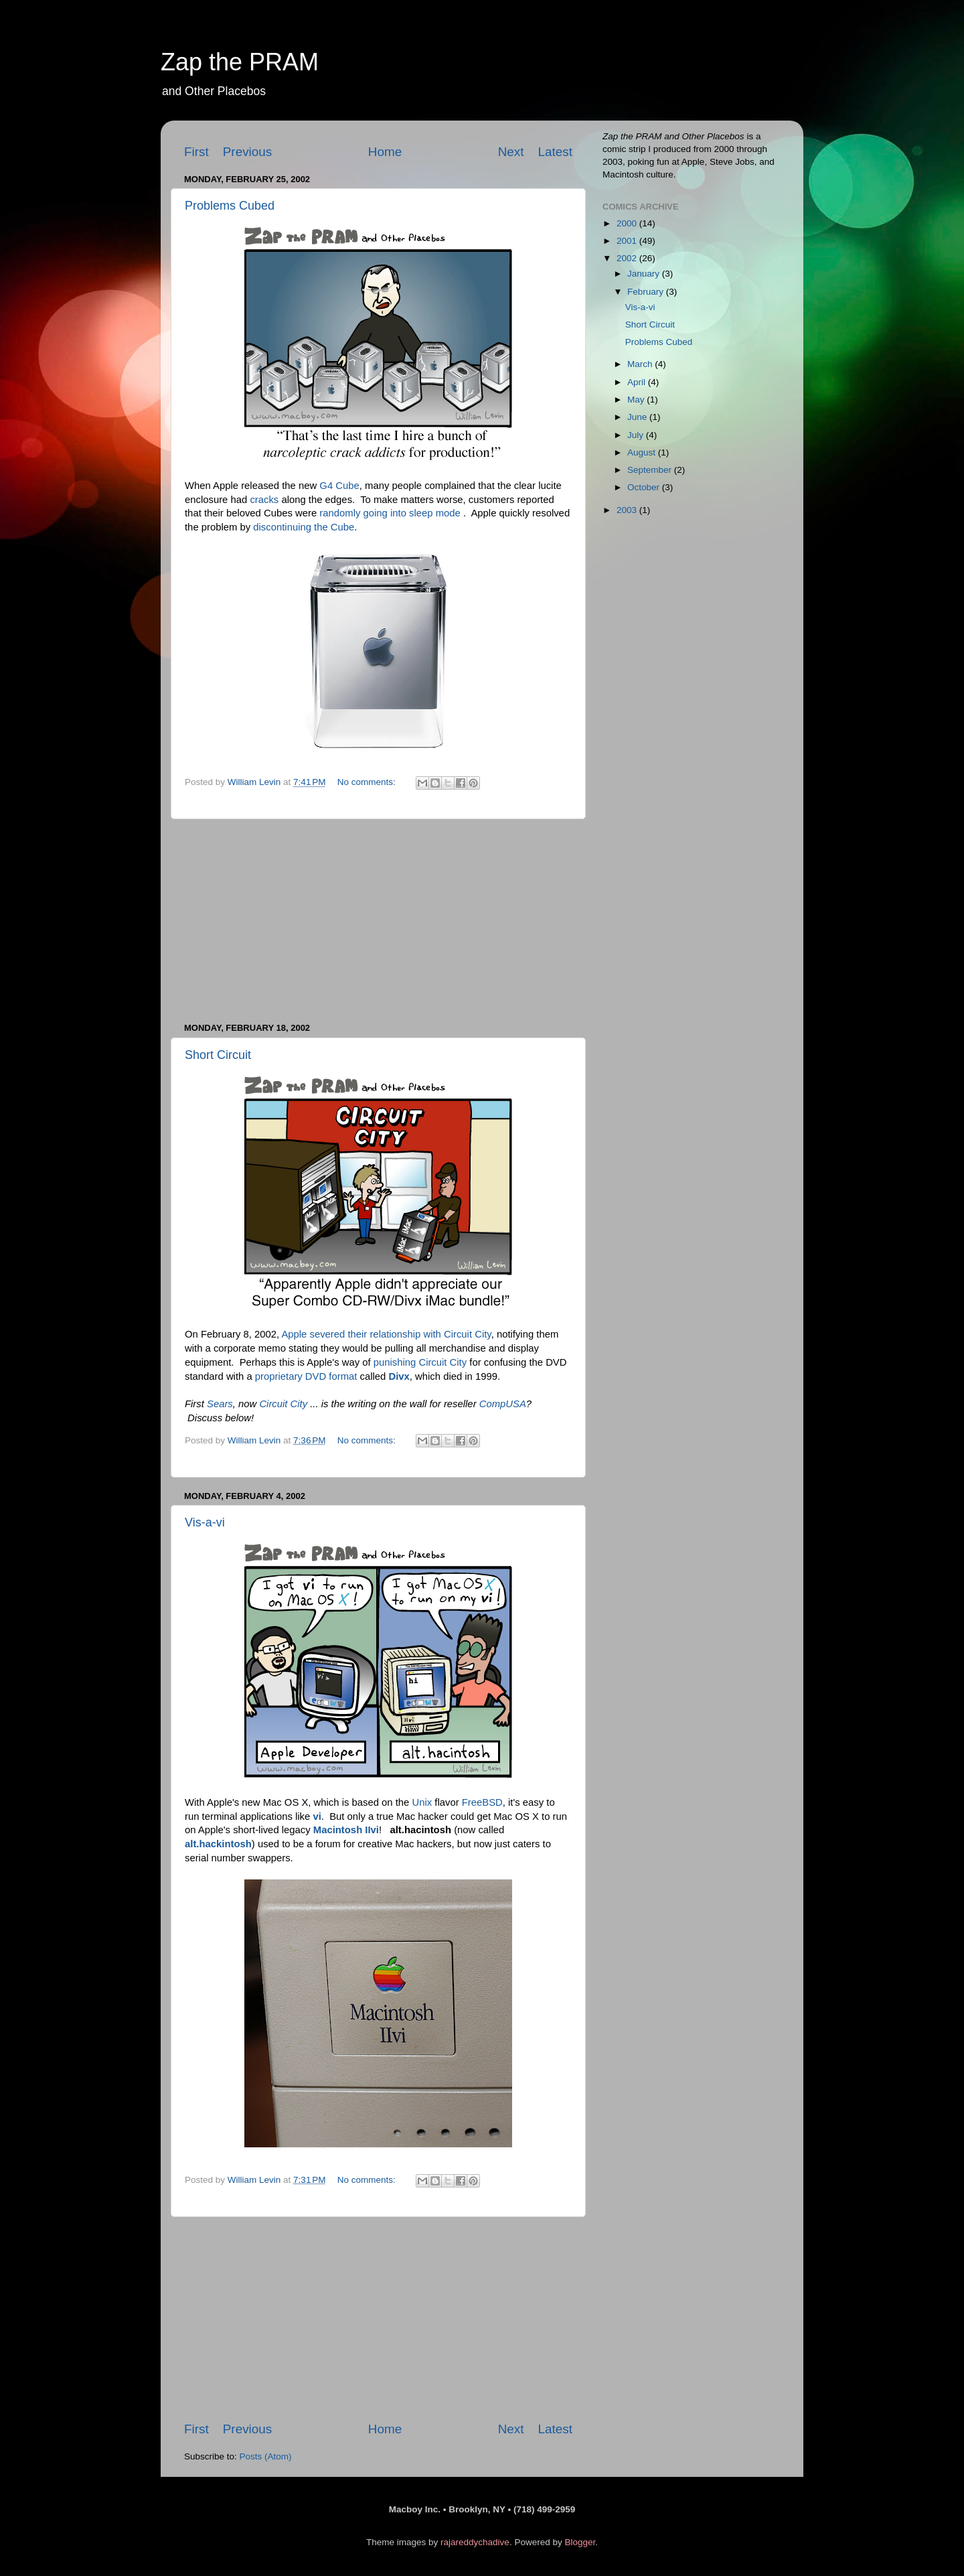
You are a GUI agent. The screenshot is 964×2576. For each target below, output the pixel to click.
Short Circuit (218, 1055)
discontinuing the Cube (303, 527)
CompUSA (502, 1404)
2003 (628, 510)
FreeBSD (482, 1802)
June (638, 417)
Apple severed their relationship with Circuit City (386, 1334)
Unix (422, 1802)
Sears (220, 1404)
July (636, 435)
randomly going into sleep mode (389, 513)
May (637, 400)
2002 (628, 258)
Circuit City (283, 1404)
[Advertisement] (378, 921)
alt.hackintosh (218, 1844)
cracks (264, 499)
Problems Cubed (229, 205)
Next (511, 152)
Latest (555, 152)
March (641, 364)
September (650, 470)
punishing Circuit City (420, 1362)
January (644, 274)
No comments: (367, 782)
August (642, 452)
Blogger (579, 2542)
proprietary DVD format (306, 1376)
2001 (628, 241)
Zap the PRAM (240, 62)
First (196, 152)
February (646, 292)
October (644, 487)
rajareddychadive (474, 2542)
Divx (398, 1376)
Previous (247, 152)
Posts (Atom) (266, 2456)
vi (317, 1816)
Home (385, 152)
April (637, 382)
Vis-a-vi (205, 1522)
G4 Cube (339, 485)
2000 (628, 223)
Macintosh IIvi (346, 1829)
